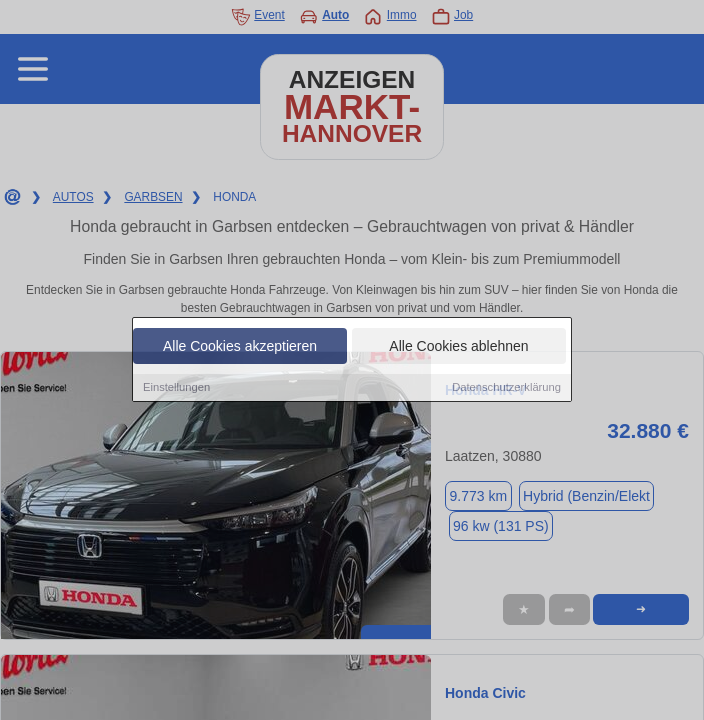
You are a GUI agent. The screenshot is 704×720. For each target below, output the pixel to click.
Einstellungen (176, 388)
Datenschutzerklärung (506, 388)
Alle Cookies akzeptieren (240, 347)
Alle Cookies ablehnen (458, 347)
